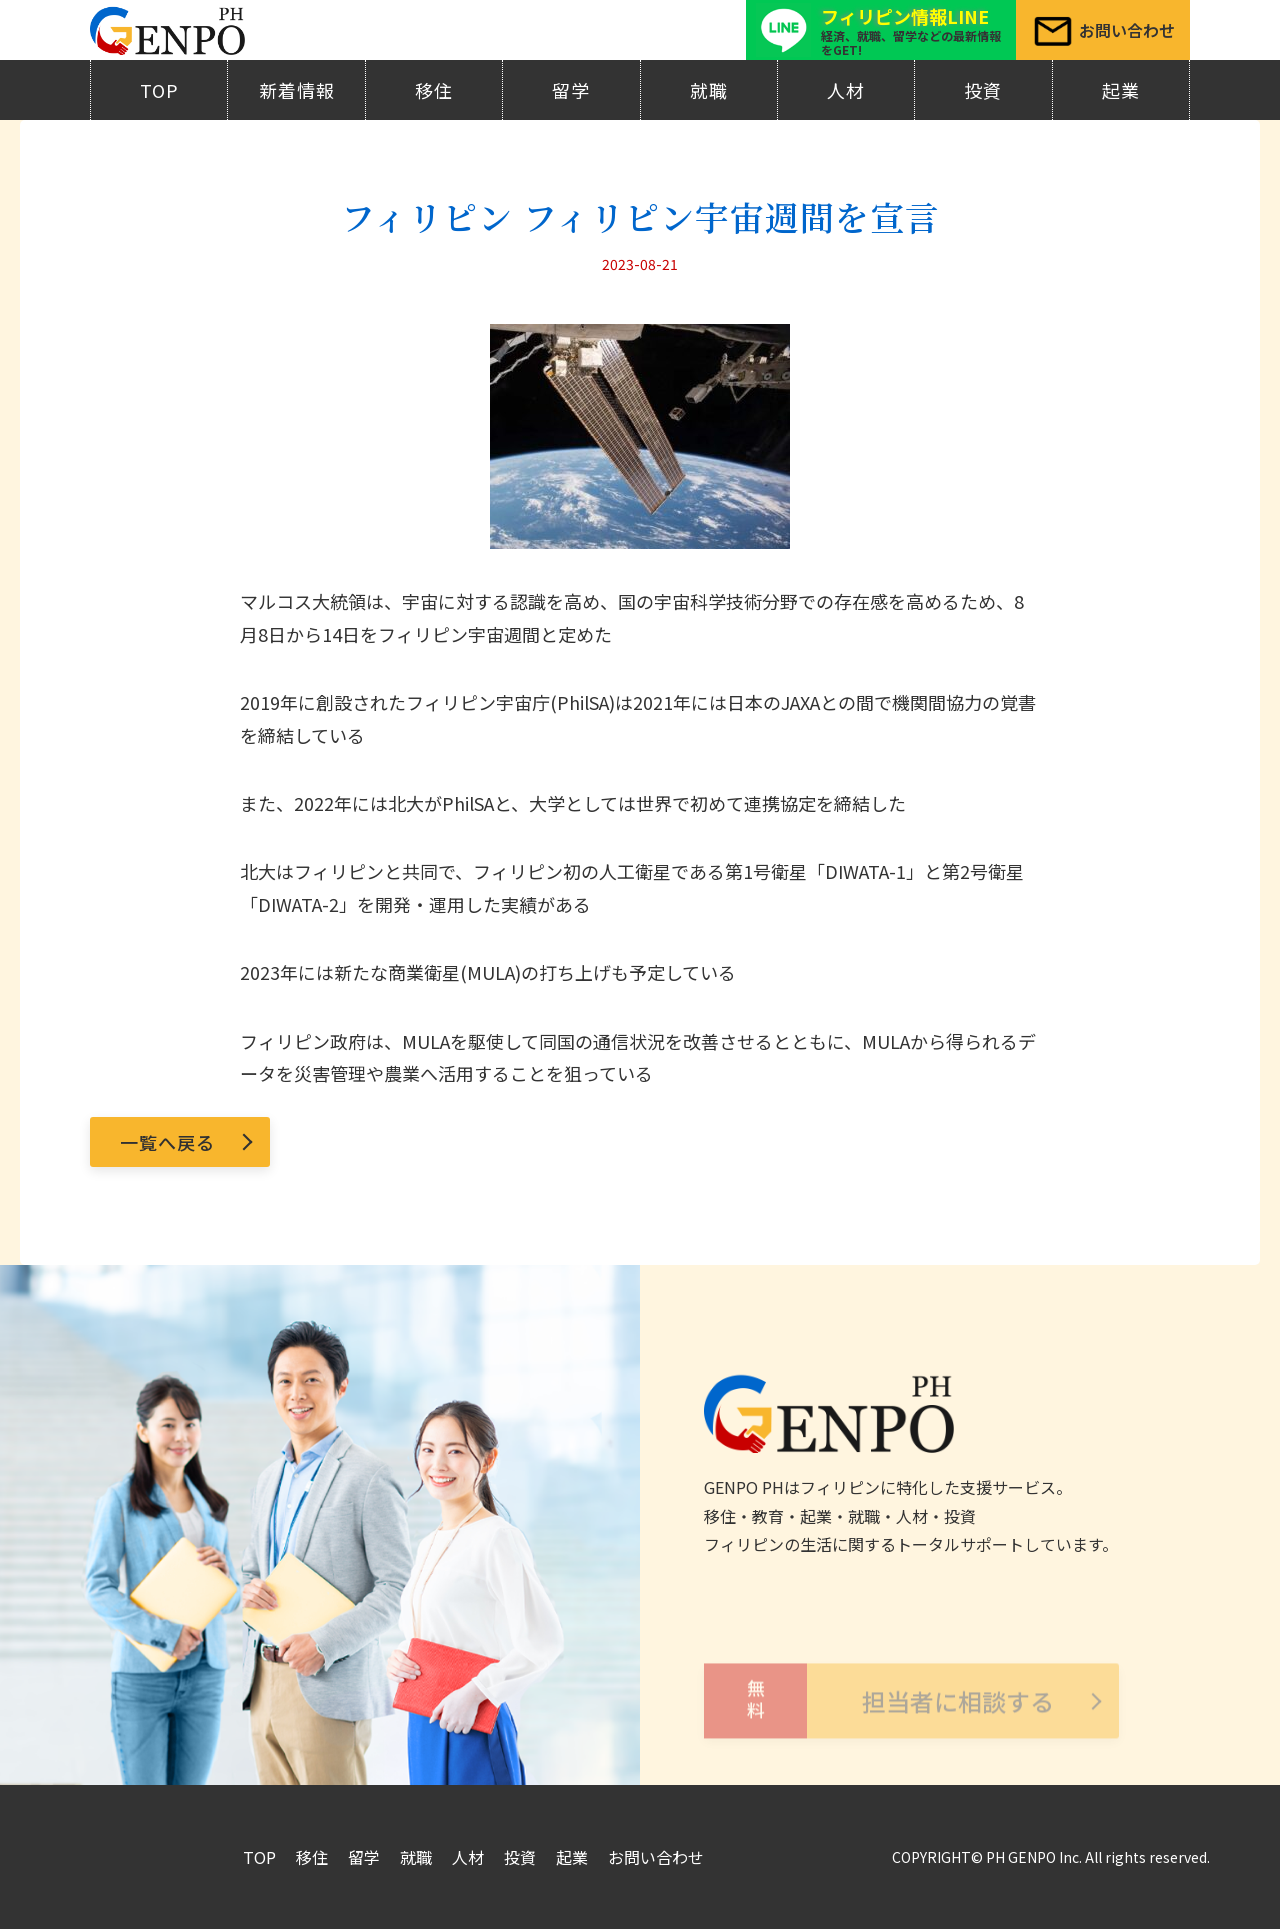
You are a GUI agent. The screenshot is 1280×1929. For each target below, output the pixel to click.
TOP (159, 90)
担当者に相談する (879, 1713)
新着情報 (297, 90)
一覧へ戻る (167, 1142)
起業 (1121, 90)
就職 (709, 90)
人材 (846, 90)
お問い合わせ (656, 1857)
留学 (571, 90)
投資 (983, 90)
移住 (434, 90)
